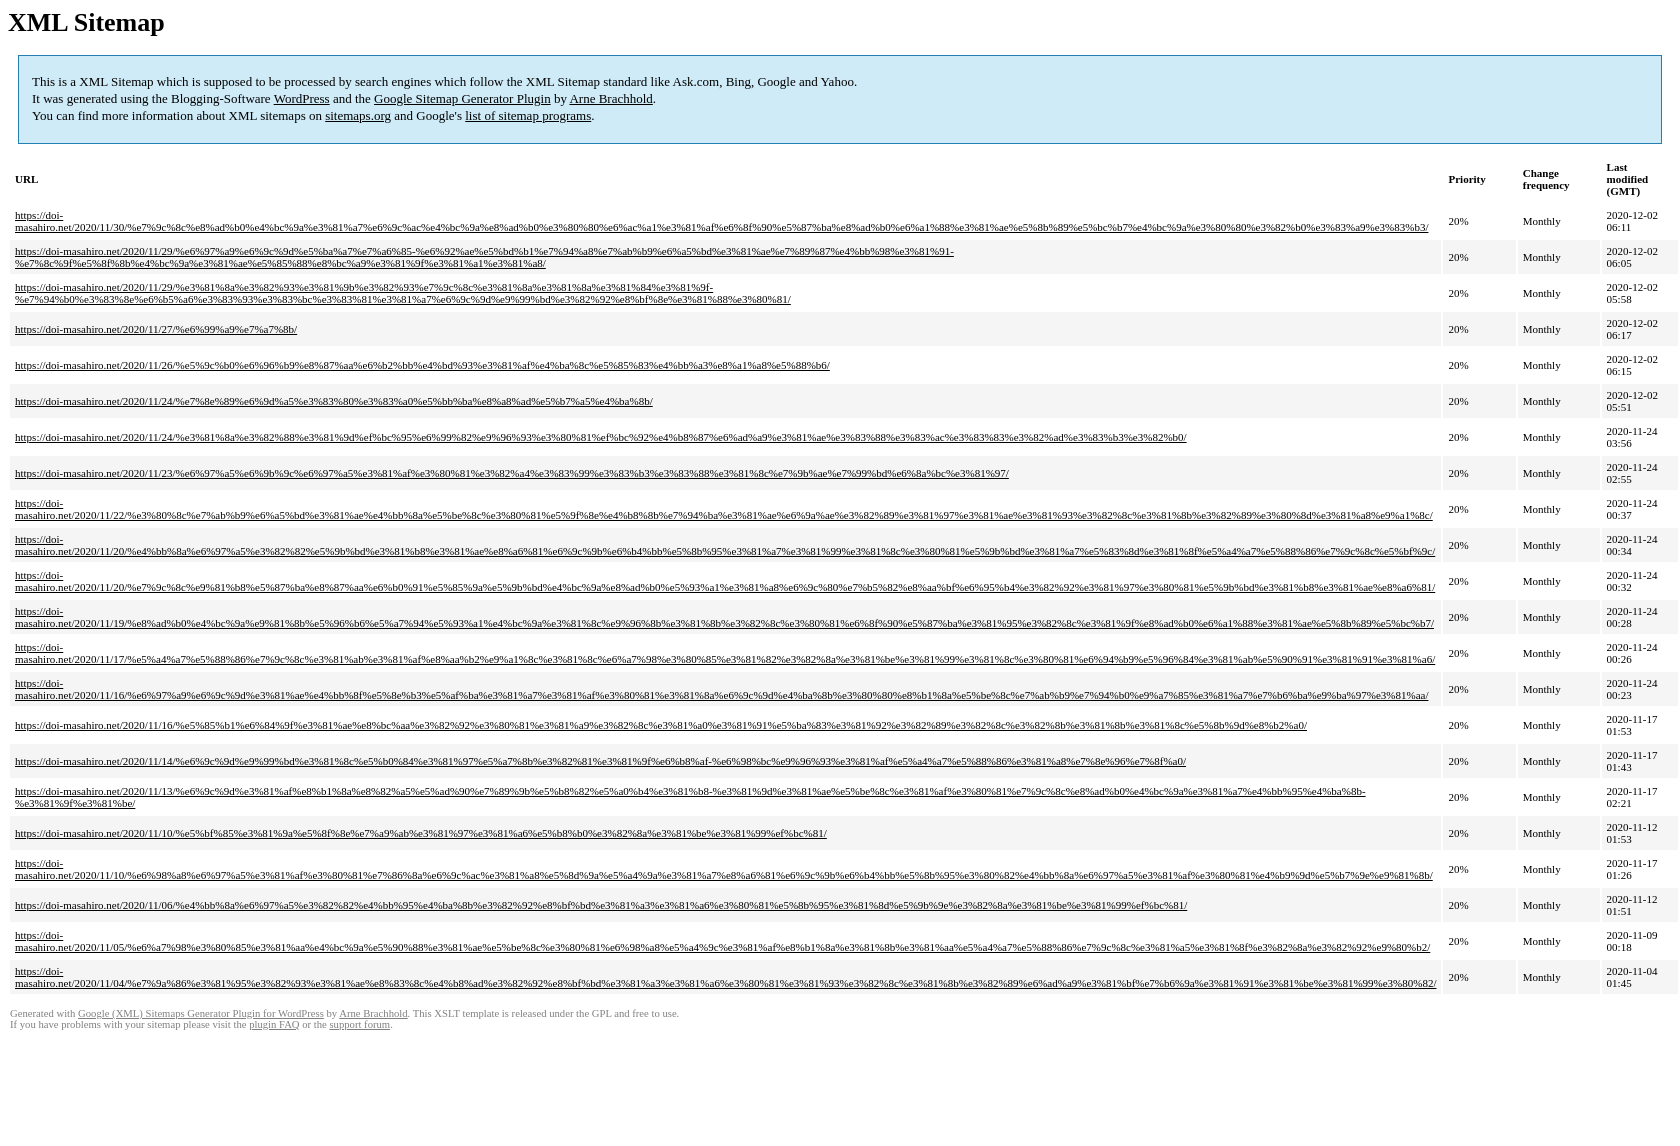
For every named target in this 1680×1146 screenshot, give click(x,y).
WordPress (302, 98)
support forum (359, 1024)
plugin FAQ (274, 1024)
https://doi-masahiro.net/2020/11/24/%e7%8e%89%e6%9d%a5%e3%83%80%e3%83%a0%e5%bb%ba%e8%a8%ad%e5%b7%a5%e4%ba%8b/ (334, 401)
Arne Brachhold (610, 98)
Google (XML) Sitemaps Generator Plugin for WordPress (201, 1013)
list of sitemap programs (528, 115)
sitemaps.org (358, 115)
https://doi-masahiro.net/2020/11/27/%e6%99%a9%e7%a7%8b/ (156, 329)
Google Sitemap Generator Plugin (462, 98)
